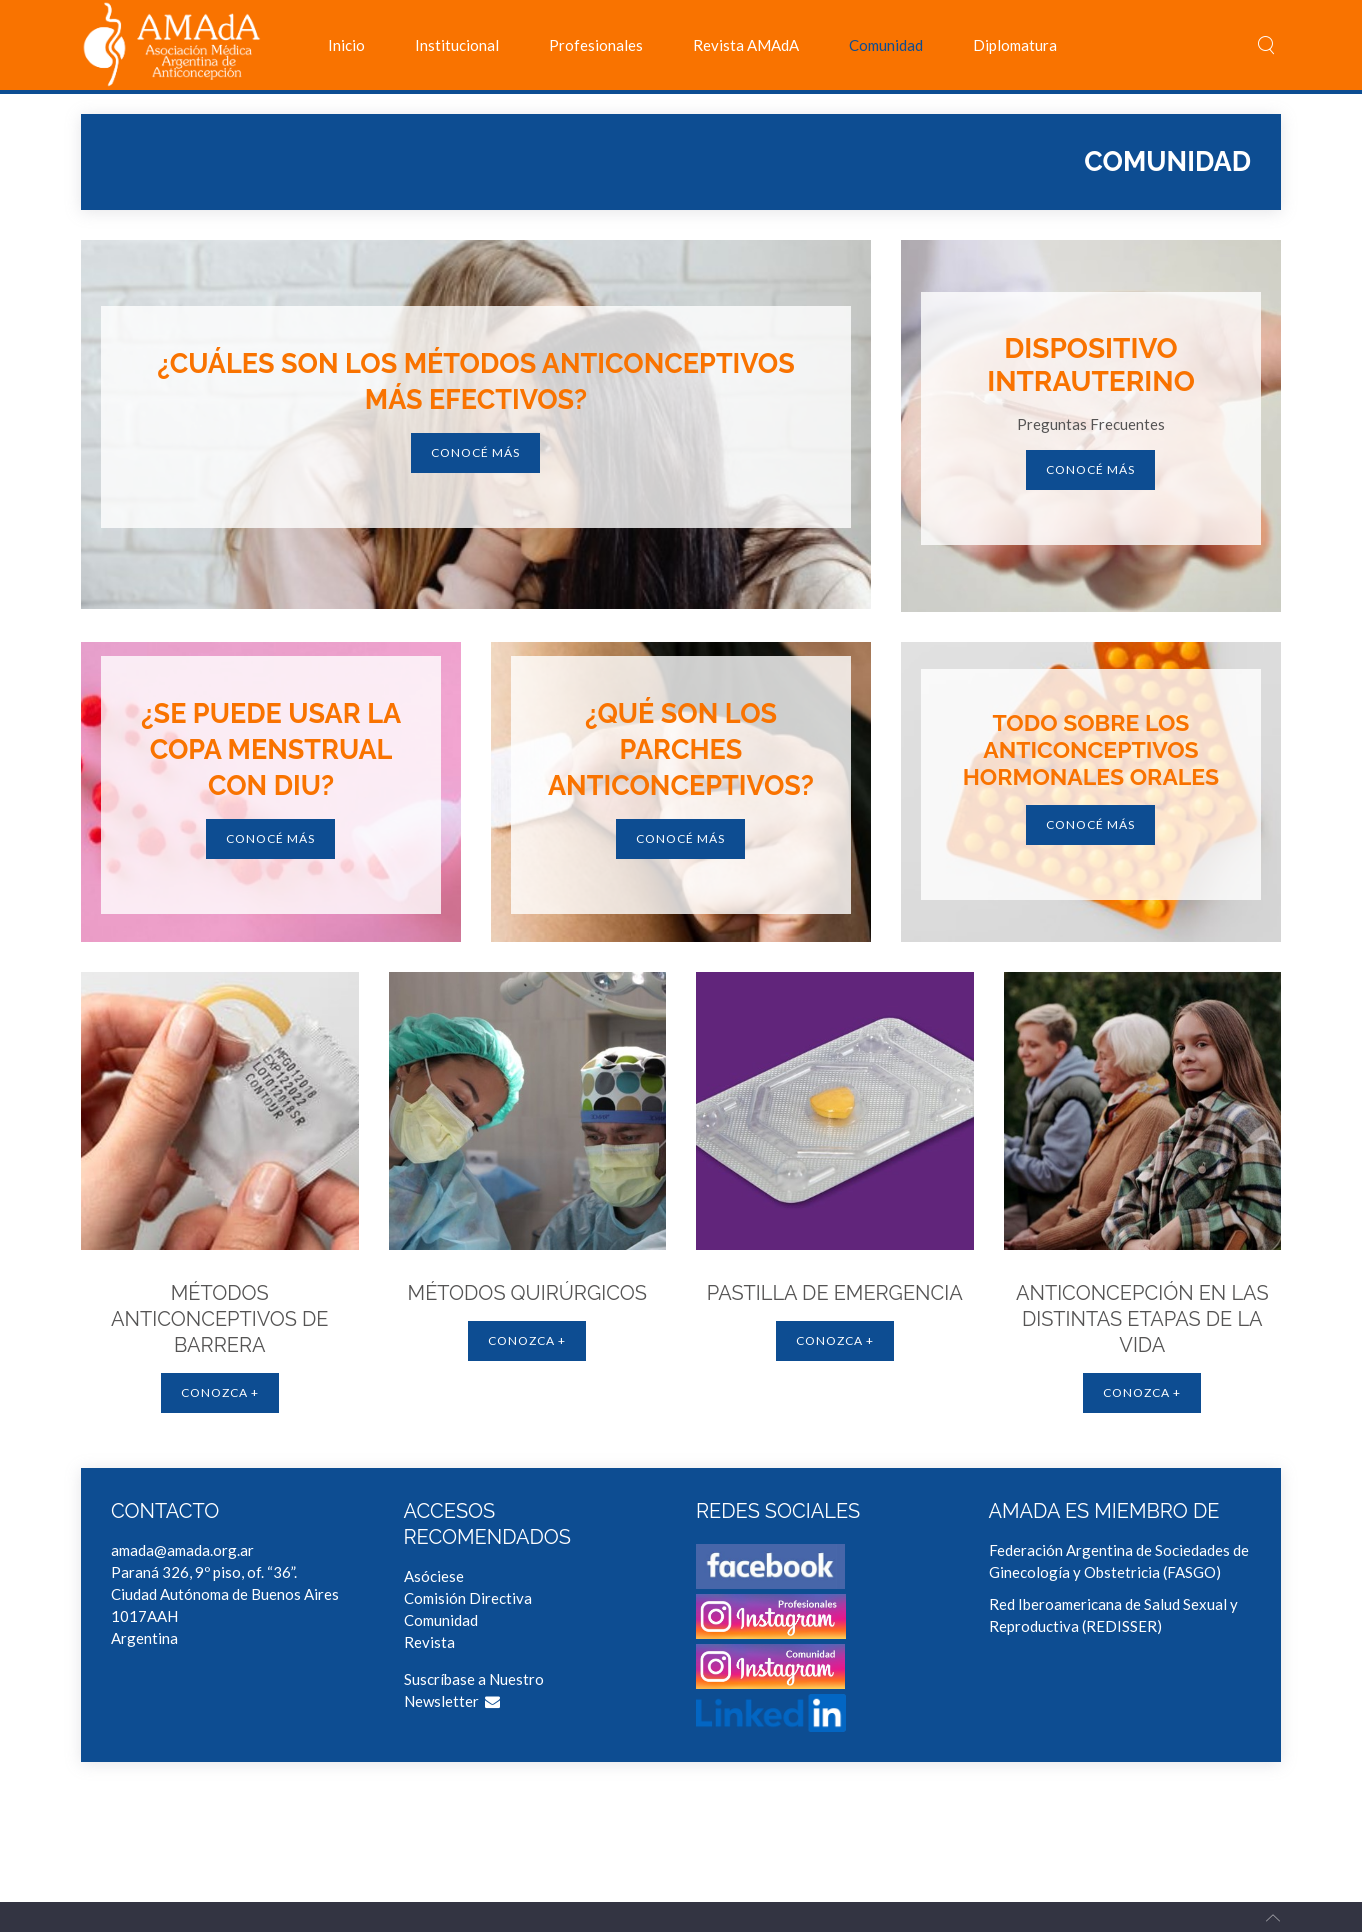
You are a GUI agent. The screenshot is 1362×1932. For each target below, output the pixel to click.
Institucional (457, 45)
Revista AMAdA (746, 45)
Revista (429, 1642)
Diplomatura (1015, 45)
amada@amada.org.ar (182, 1550)
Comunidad (886, 45)
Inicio (346, 45)
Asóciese (434, 1576)
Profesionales (596, 45)
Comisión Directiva (468, 1598)
